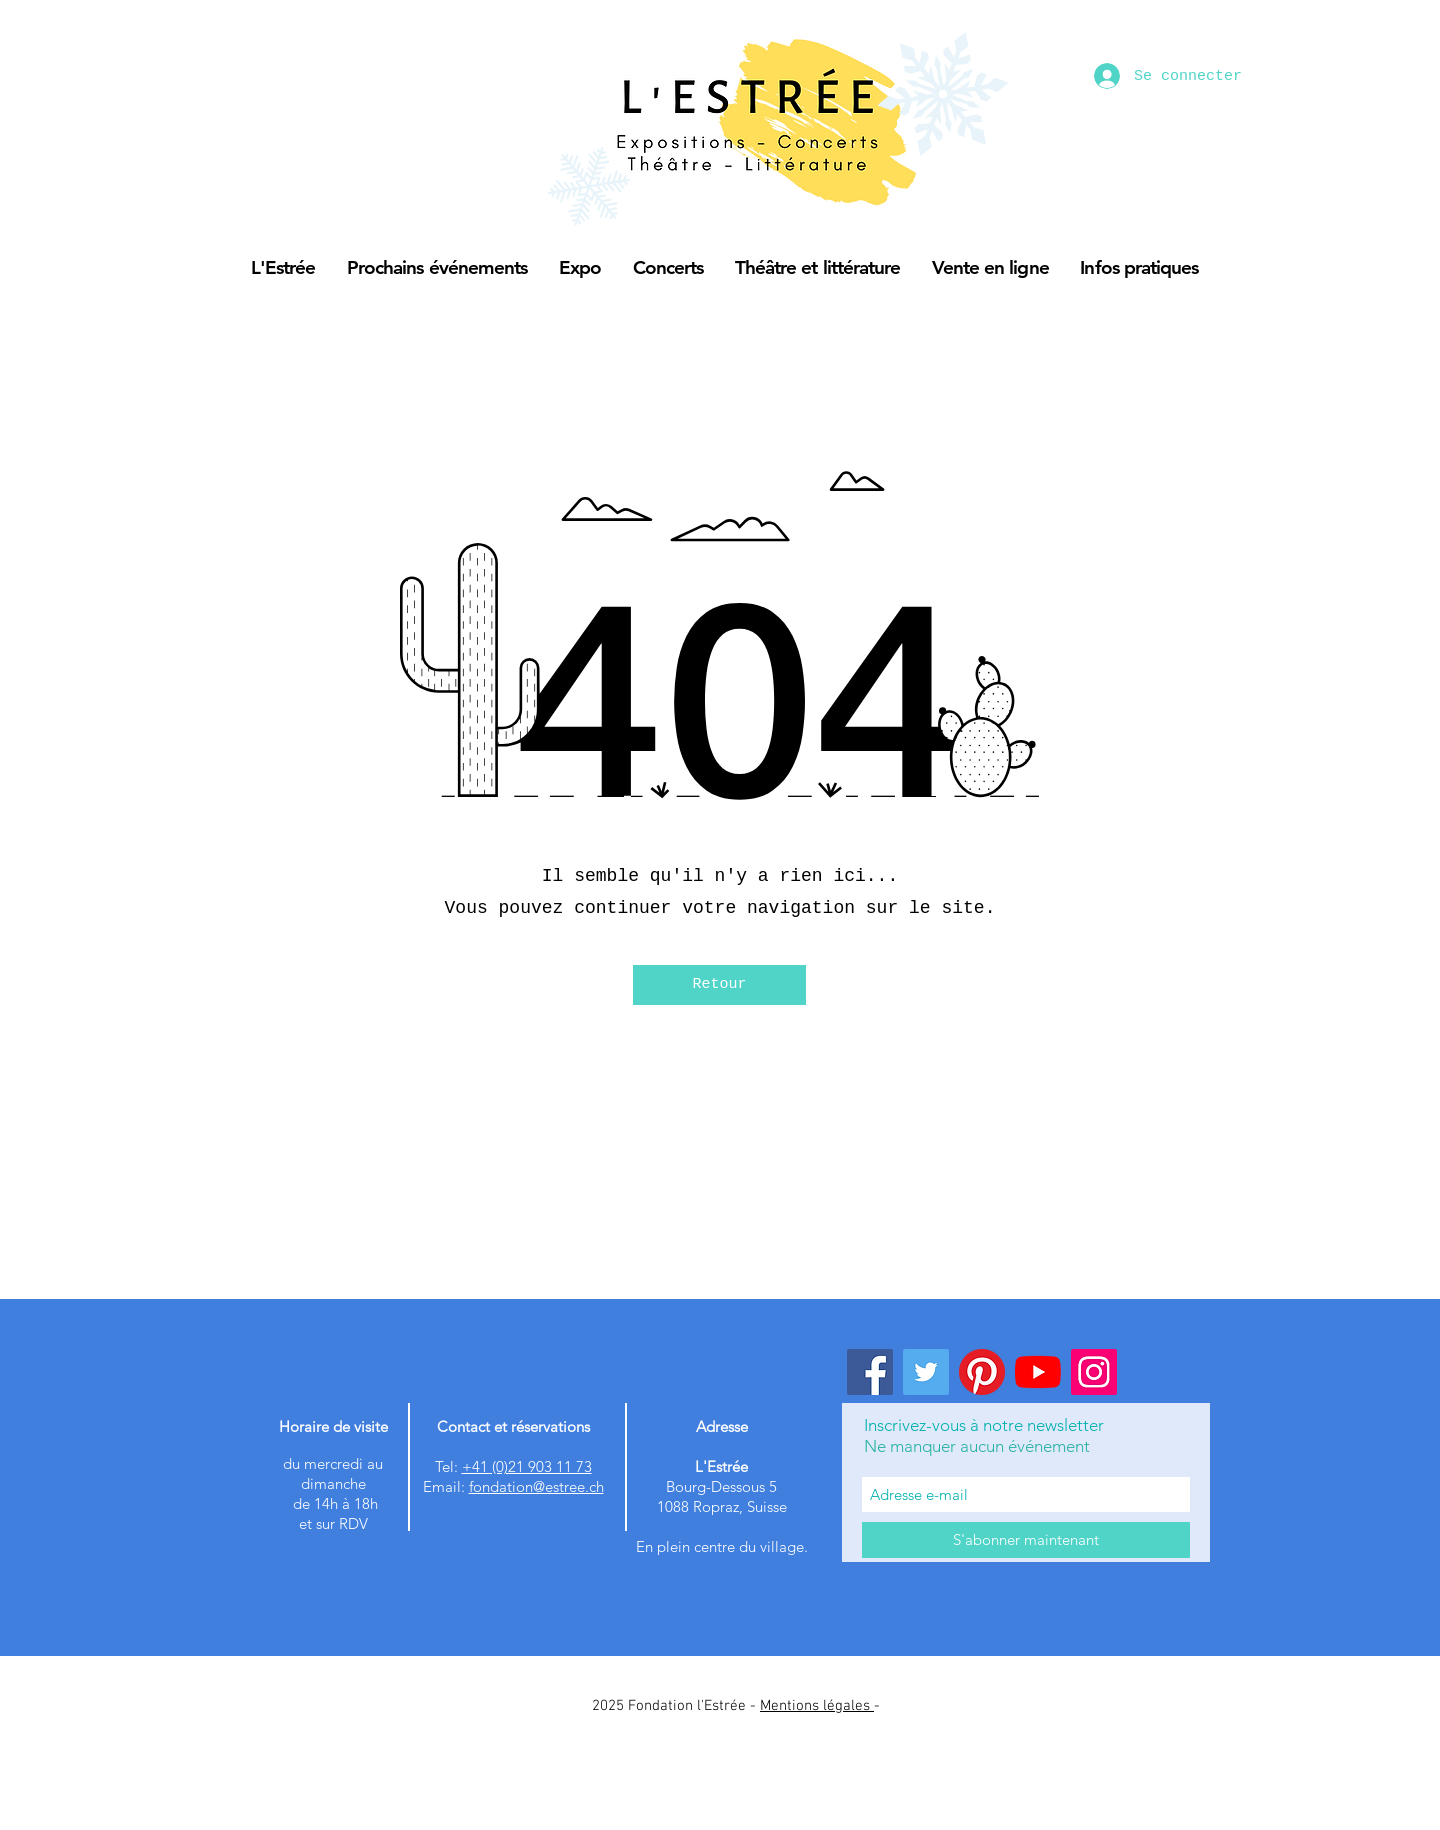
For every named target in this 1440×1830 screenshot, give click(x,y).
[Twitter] (926, 1372)
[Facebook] (870, 1372)
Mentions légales (817, 1706)
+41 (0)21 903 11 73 (527, 1466)
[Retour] (719, 985)
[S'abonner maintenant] (1026, 1540)
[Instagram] (1094, 1372)
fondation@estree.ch (536, 1486)
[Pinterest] (982, 1372)
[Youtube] (1038, 1372)
